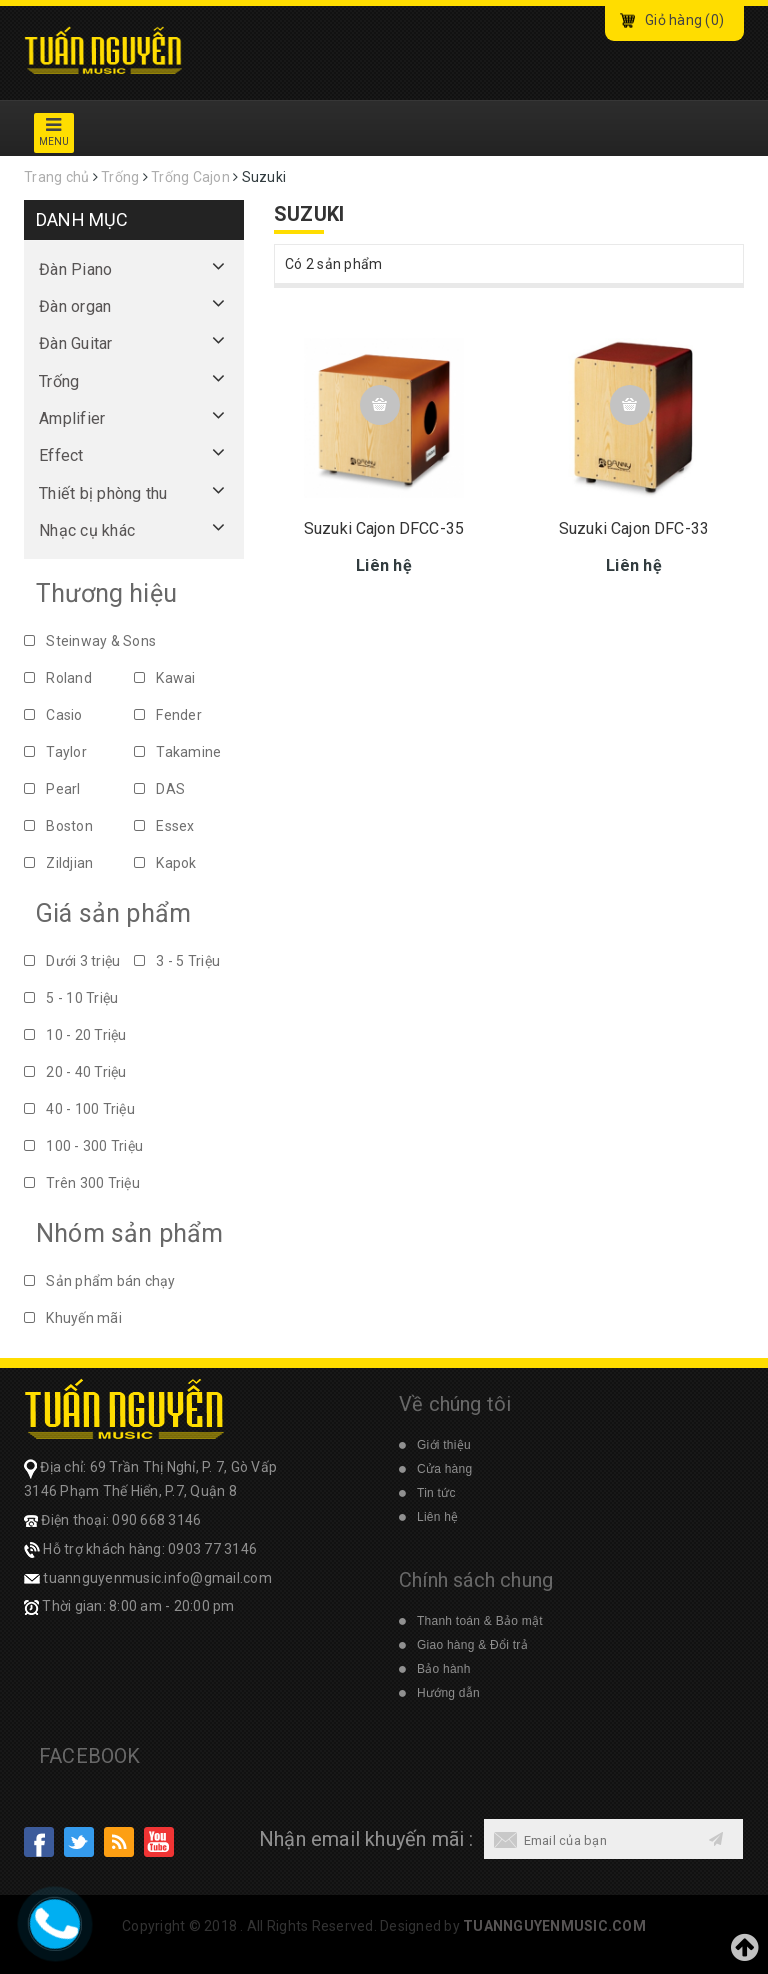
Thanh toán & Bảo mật (480, 1621)
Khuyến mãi (73, 1318)
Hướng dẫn (448, 1693)
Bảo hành (444, 1669)
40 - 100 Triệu (79, 1109)
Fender (168, 715)
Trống (59, 381)
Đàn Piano (75, 269)
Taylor (55, 752)
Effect (61, 455)
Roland (58, 678)
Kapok (165, 863)
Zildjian (58, 863)
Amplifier (72, 418)
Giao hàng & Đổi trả (472, 1645)
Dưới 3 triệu (72, 961)
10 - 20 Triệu (75, 1035)
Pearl (52, 789)
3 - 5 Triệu (177, 961)
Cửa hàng (444, 1469)
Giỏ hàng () (684, 20)
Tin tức (436, 1493)
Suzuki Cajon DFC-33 (634, 530)
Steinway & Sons (90, 641)
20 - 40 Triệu (75, 1072)
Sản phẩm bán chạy (100, 1281)
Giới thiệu (444, 1445)
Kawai (165, 678)
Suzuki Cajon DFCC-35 (384, 530)
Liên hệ (437, 1517)
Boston (58, 826)
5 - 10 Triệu (71, 998)
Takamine (177, 752)
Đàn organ (75, 306)
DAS (159, 789)
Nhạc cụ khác (87, 530)
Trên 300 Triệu (82, 1183)
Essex (164, 826)
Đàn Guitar (76, 343)
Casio (53, 715)
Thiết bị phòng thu (103, 493)
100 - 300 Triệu (83, 1146)
